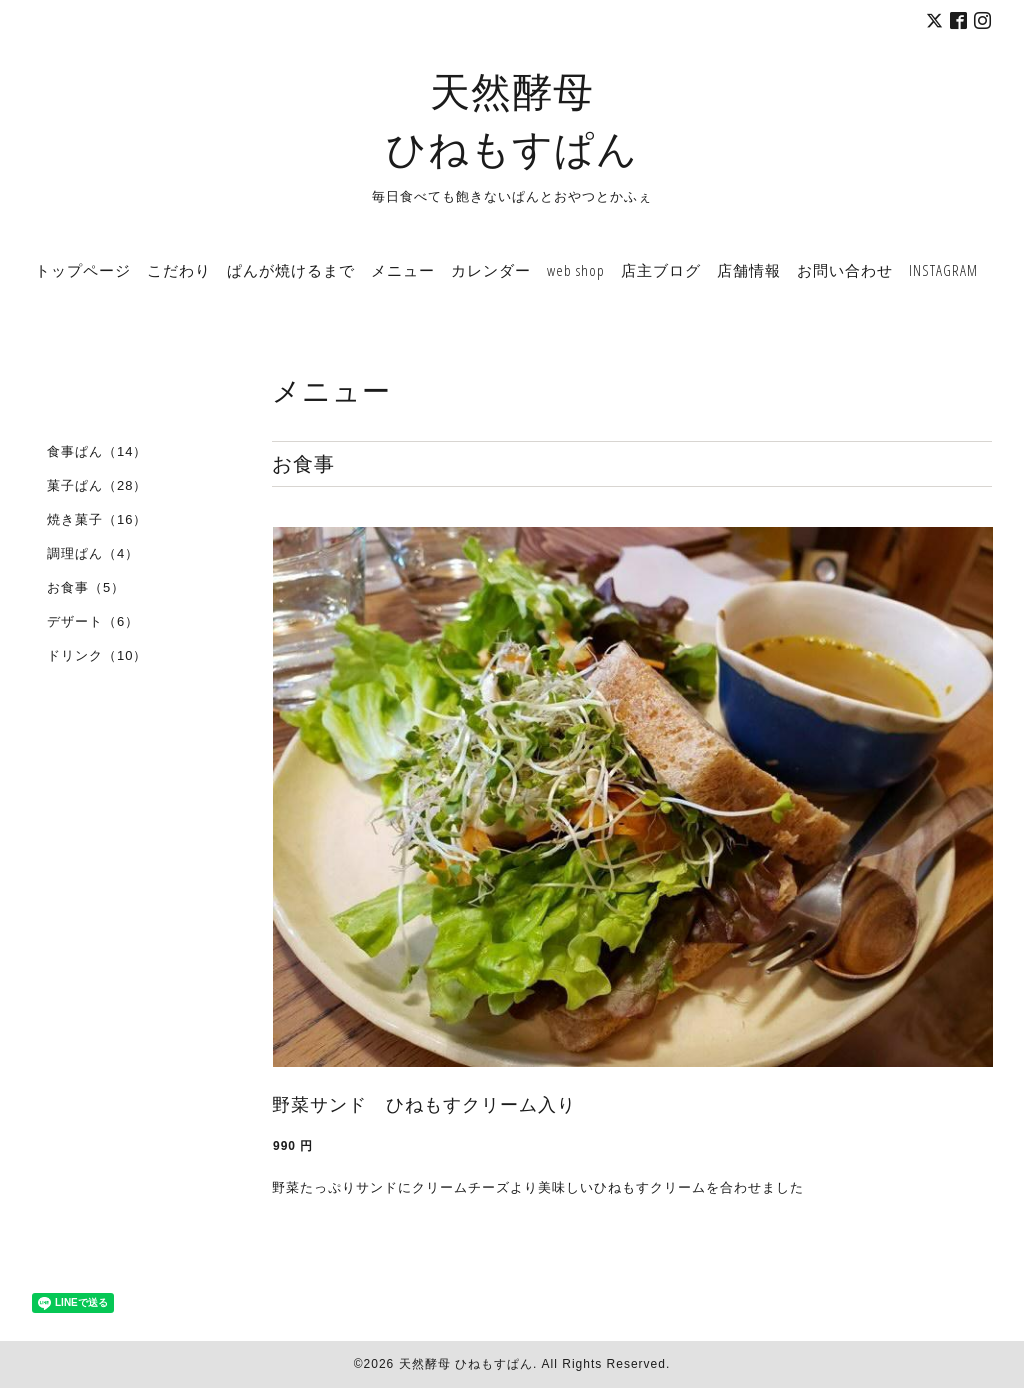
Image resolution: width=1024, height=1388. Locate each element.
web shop (576, 270)
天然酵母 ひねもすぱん (466, 1364)
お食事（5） (86, 587)
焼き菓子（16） (97, 519)
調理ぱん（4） (93, 553)
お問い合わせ (845, 270)
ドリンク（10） (97, 655)
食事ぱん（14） (97, 451)
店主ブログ (661, 270)
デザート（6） (93, 621)
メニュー (403, 270)
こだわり (179, 270)
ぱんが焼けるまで (291, 270)
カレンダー (491, 270)
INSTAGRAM (943, 270)
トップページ (83, 270)
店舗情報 (749, 270)
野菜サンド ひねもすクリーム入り (424, 1105)
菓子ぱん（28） (97, 485)
